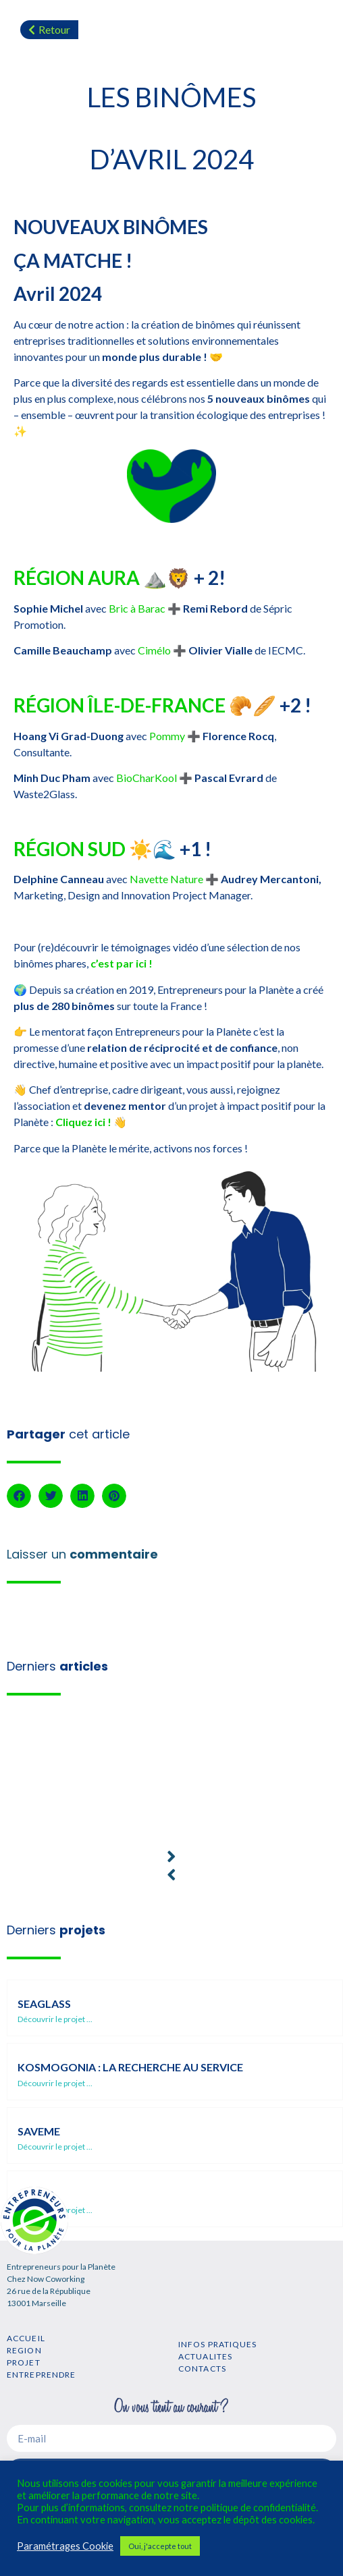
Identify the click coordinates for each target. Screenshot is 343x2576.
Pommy (167, 735)
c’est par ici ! (121, 963)
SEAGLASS (44, 2003)
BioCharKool (146, 777)
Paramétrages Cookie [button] (65, 2546)
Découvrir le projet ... (55, 2019)
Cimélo (154, 650)
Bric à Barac (137, 608)
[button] (19, 1496)
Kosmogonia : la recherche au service (130, 2067)
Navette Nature (166, 878)
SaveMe (39, 2131)
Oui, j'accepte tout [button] (160, 2546)
